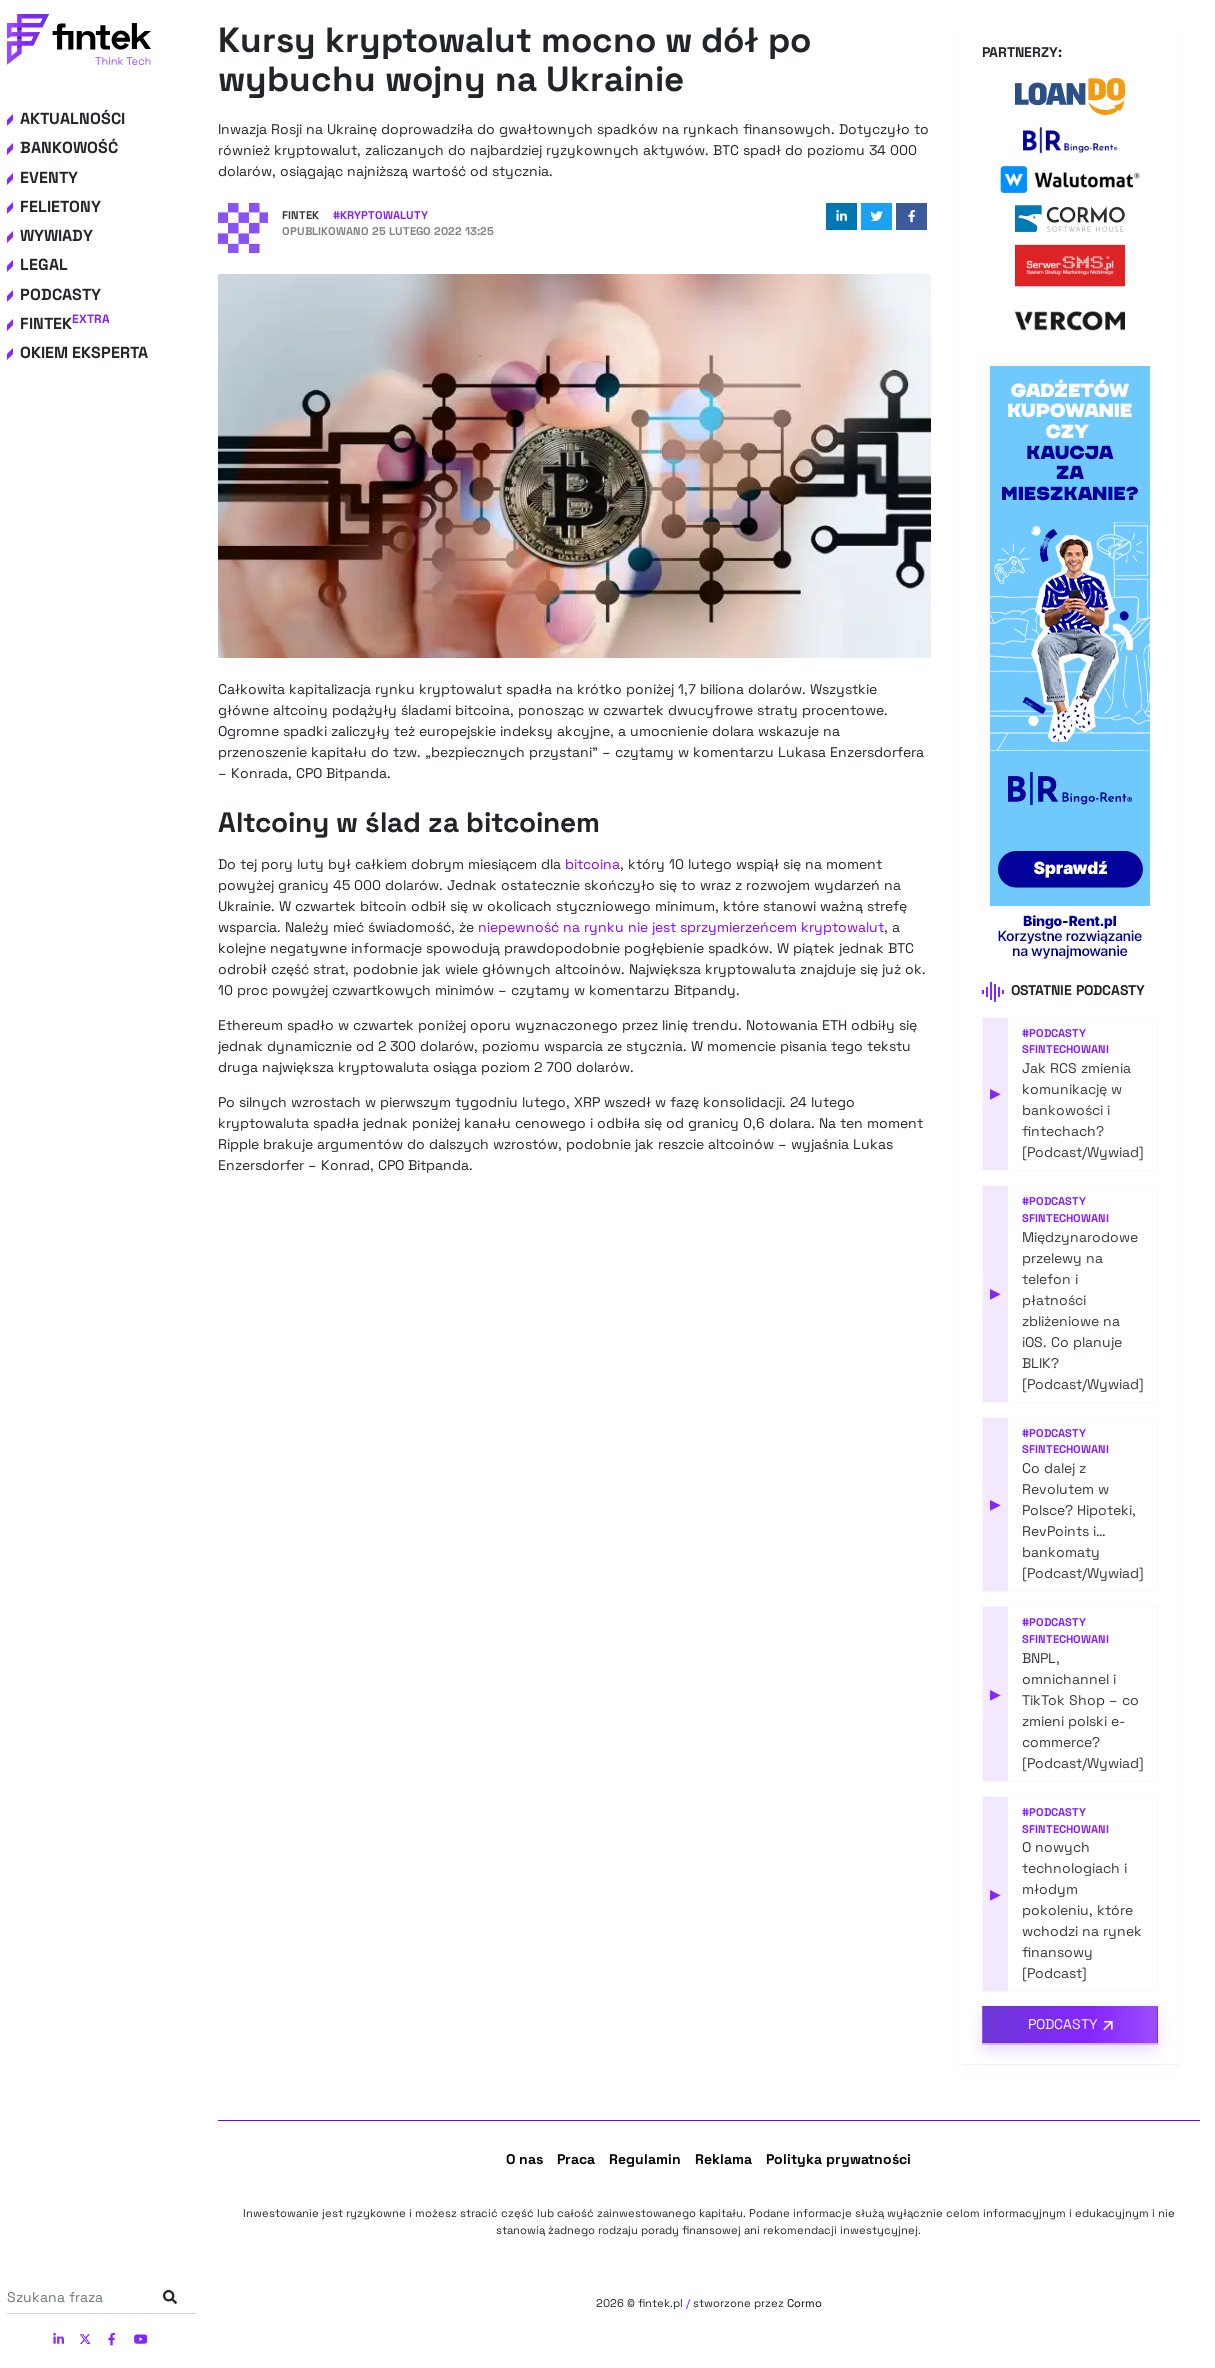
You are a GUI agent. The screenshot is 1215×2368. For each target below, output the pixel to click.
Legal (44, 264)
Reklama (723, 2159)
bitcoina (592, 864)
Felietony (60, 206)
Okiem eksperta (84, 352)
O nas (524, 2159)
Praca (576, 2159)
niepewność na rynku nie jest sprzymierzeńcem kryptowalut (681, 927)
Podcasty (60, 294)
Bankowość (69, 147)
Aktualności (72, 118)
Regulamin (645, 2159)
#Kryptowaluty (380, 215)
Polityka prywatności (838, 2159)
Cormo (804, 2303)
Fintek (65, 323)
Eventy (49, 177)
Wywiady (56, 235)
